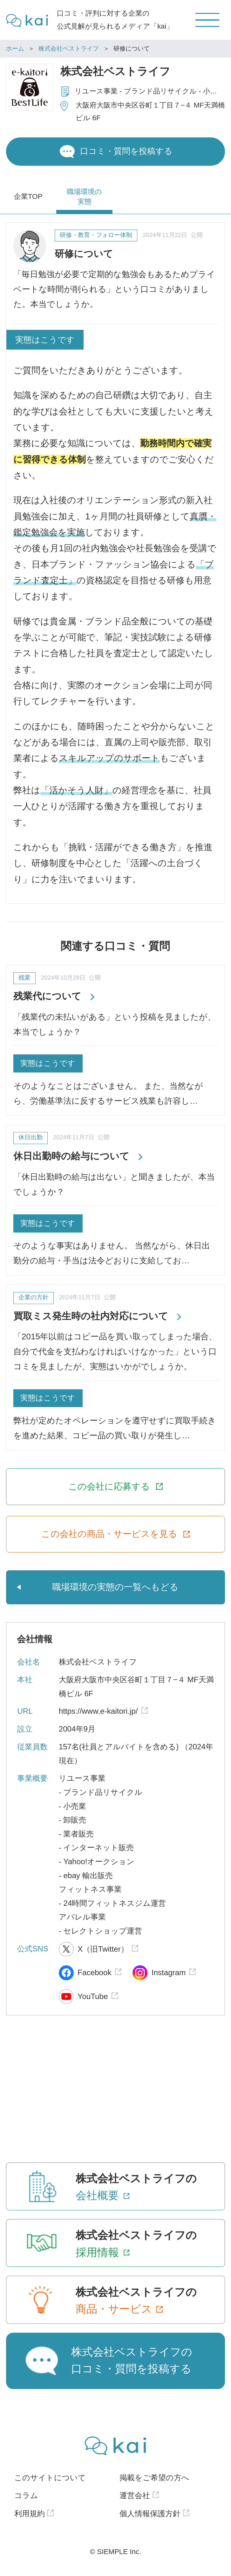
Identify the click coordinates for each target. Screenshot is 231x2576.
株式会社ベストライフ (68, 48)
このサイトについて (50, 2477)
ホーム (15, 48)
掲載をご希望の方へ (154, 2477)
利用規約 (29, 2513)
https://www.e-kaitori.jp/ (98, 1711)
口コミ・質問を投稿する (126, 151)
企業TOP (28, 196)
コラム (26, 2495)
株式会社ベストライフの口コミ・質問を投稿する (131, 2360)
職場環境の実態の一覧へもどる (115, 1587)
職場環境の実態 (84, 196)
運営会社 (134, 2495)
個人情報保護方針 (149, 2513)
